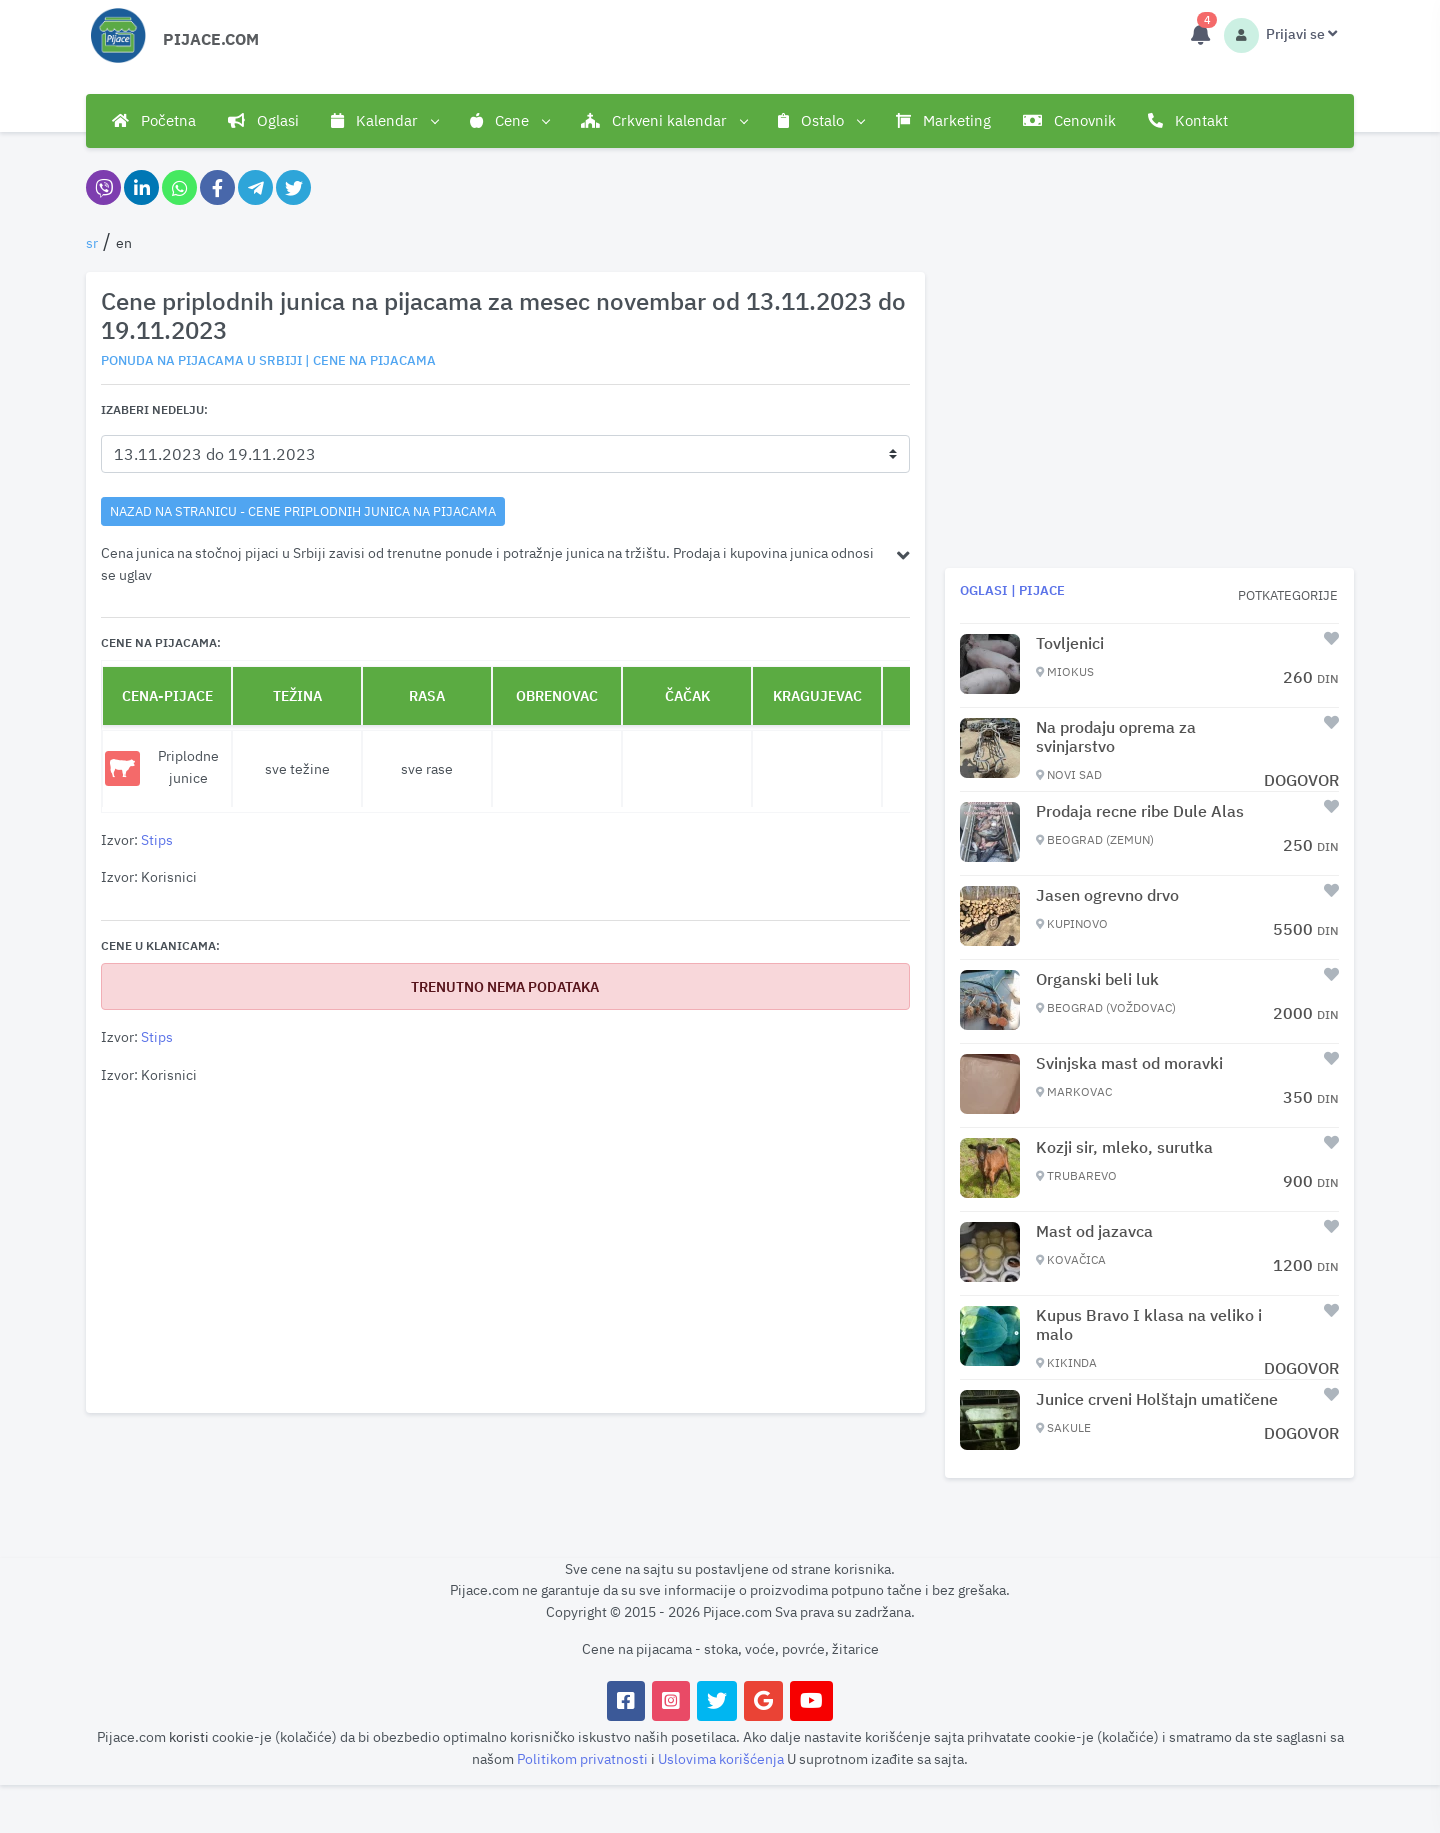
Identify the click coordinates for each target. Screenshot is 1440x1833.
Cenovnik (1069, 120)
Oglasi (263, 120)
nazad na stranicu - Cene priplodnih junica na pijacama (303, 511)
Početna (154, 120)
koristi (189, 1736)
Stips (157, 839)
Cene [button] (509, 121)
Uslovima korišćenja (722, 1758)
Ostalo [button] (821, 121)
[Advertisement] (505, 1250)
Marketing (943, 120)
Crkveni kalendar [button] (664, 121)
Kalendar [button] (384, 121)
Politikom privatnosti (584, 1758)
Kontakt (1188, 120)
